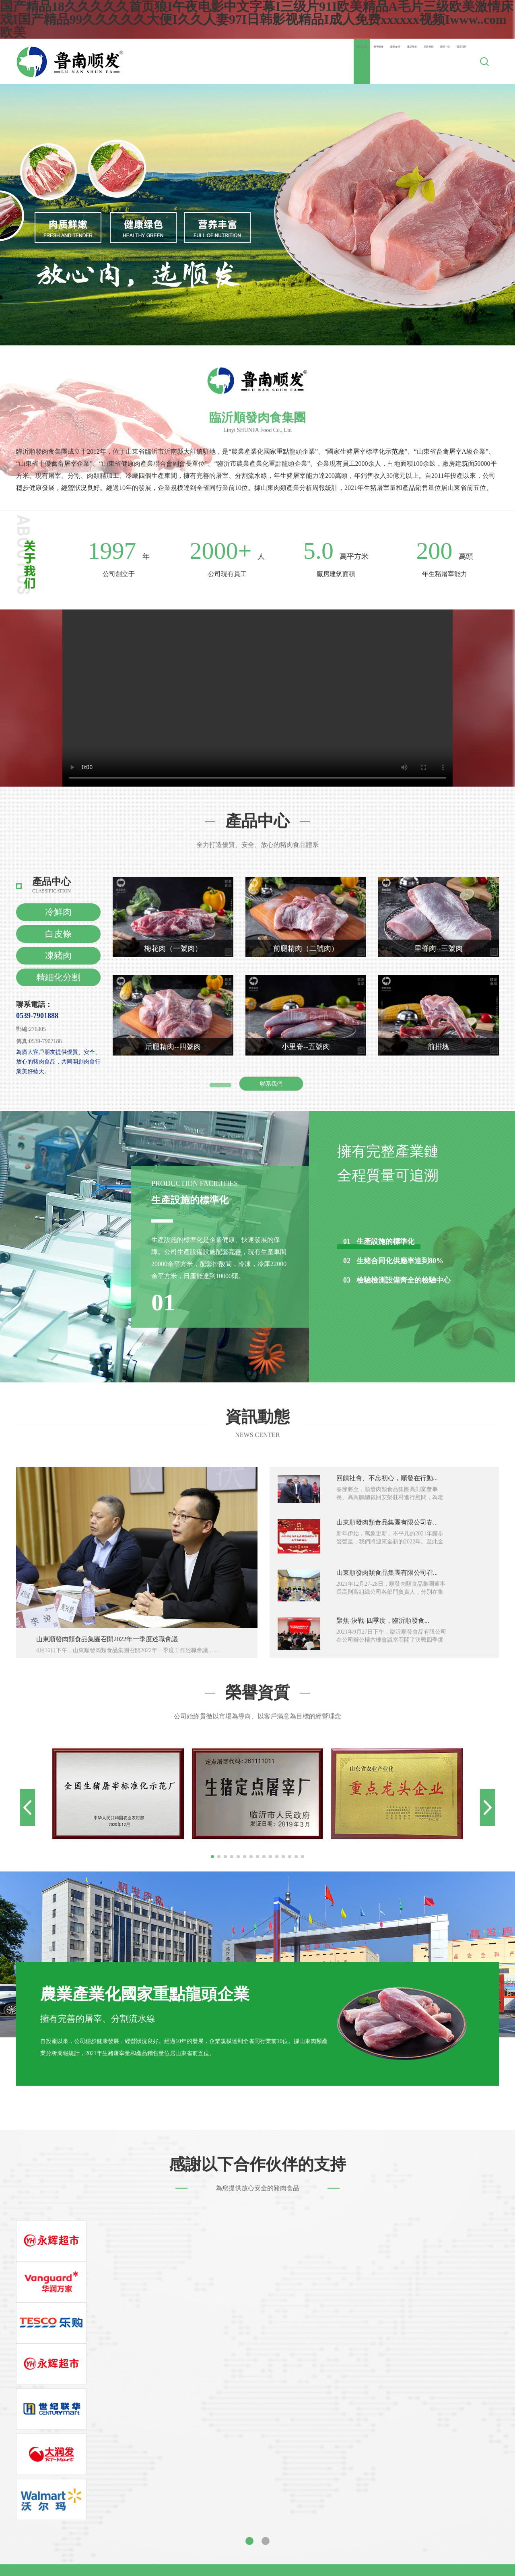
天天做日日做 (390, 2514)
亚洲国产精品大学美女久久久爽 (99, 2488)
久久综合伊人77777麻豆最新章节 (185, 2508)
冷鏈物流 (275, 2394)
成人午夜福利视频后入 (293, 2559)
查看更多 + (220, 1084)
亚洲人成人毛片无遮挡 (33, 2514)
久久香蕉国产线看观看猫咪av (387, 2527)
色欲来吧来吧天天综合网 (175, 2501)
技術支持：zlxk (350, 2436)
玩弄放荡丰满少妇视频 (459, 2521)
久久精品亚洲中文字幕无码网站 (169, 2566)
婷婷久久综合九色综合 (33, 2508)
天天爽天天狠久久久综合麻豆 (236, 2540)
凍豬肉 (58, 955)
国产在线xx (148, 2495)
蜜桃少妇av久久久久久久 (184, 2488)
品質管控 (355, 61)
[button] (212, 1856)
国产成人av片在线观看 (294, 2534)
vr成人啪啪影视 (237, 2501)
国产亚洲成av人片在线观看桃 (455, 2514)
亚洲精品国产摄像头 (200, 2527)
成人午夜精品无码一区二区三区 (450, 2559)
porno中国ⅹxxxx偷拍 (253, 2488)
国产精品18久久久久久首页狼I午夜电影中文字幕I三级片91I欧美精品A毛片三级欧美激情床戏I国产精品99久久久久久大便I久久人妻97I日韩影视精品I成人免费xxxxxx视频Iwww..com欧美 (256, 2479)
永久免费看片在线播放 (103, 2501)
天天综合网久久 (456, 2527)
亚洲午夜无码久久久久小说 (274, 2495)
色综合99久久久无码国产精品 (365, 2546)
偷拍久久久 (151, 2527)
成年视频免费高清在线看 (373, 2488)
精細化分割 (58, 977)
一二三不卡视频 (272, 2546)
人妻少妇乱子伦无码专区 (415, 2508)
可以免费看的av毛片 (324, 2521)
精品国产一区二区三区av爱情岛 (82, 2495)
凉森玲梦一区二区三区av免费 (88, 2527)
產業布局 (263, 61)
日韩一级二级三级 (340, 2514)
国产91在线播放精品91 (350, 2495)
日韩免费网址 (449, 2540)
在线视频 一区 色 (307, 2540)
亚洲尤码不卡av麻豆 (46, 2546)
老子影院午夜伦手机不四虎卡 (414, 2553)
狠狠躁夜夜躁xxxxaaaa (200, 2495)
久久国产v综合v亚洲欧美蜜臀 (99, 2553)
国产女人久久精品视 (213, 2521)
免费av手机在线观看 (167, 2514)
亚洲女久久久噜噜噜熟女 (365, 2559)
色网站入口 (164, 2521)
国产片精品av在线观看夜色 (457, 2495)
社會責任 (220, 2405)
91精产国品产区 (310, 2488)
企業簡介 (220, 2360)
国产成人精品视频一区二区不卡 (352, 2566)
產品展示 (309, 61)
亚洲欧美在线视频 (465, 2546)
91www (10, 2521)
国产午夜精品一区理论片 (263, 2553)
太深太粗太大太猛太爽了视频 (122, 2546)
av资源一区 (147, 2534)
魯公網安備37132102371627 (294, 2436)
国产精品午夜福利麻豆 (102, 2514)
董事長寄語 (223, 2349)
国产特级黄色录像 (481, 2508)
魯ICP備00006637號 (233, 2436)
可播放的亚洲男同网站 (158, 2540)
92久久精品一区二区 (263, 2527)
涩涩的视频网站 (269, 2521)
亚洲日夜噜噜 (237, 2559)
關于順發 (218, 61)
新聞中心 (401, 61)
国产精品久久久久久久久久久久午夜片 (255, 2514)
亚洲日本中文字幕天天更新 (302, 2501)
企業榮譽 (220, 2394)
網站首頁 (172, 61)
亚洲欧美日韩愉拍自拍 (390, 2521)
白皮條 (58, 934)
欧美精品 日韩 (126, 2559)
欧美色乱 (424, 2546)
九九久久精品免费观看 (344, 2508)
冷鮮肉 (58, 912)
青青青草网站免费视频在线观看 (391, 2501)
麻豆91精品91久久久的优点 (207, 2546)
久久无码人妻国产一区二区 (184, 2553)
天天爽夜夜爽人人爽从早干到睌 (380, 2540)
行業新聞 (329, 2360)
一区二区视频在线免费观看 (451, 2488)
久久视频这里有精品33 (102, 2508)
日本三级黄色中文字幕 (335, 2553)
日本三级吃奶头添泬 (90, 2566)
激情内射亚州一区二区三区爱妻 (213, 2534)
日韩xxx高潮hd (45, 2501)
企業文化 (220, 2371)
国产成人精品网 (46, 2521)
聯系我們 (447, 61)
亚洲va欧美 (167, 2559)
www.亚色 (401, 2495)
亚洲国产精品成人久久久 (366, 2534)
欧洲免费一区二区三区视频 (440, 2566)
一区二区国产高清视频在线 (445, 2534)
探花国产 (46, 2534)
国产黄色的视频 (318, 2527)
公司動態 (329, 2349)
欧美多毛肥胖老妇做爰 (89, 2540)
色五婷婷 (200, 2559)
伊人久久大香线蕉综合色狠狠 (60, 2559)
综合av (309, 2546)
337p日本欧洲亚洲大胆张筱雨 (260, 2566)
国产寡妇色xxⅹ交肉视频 (109, 2521)
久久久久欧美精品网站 (95, 2534)
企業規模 (220, 2383)
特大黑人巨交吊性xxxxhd (475, 2501)
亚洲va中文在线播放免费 (272, 2508)
